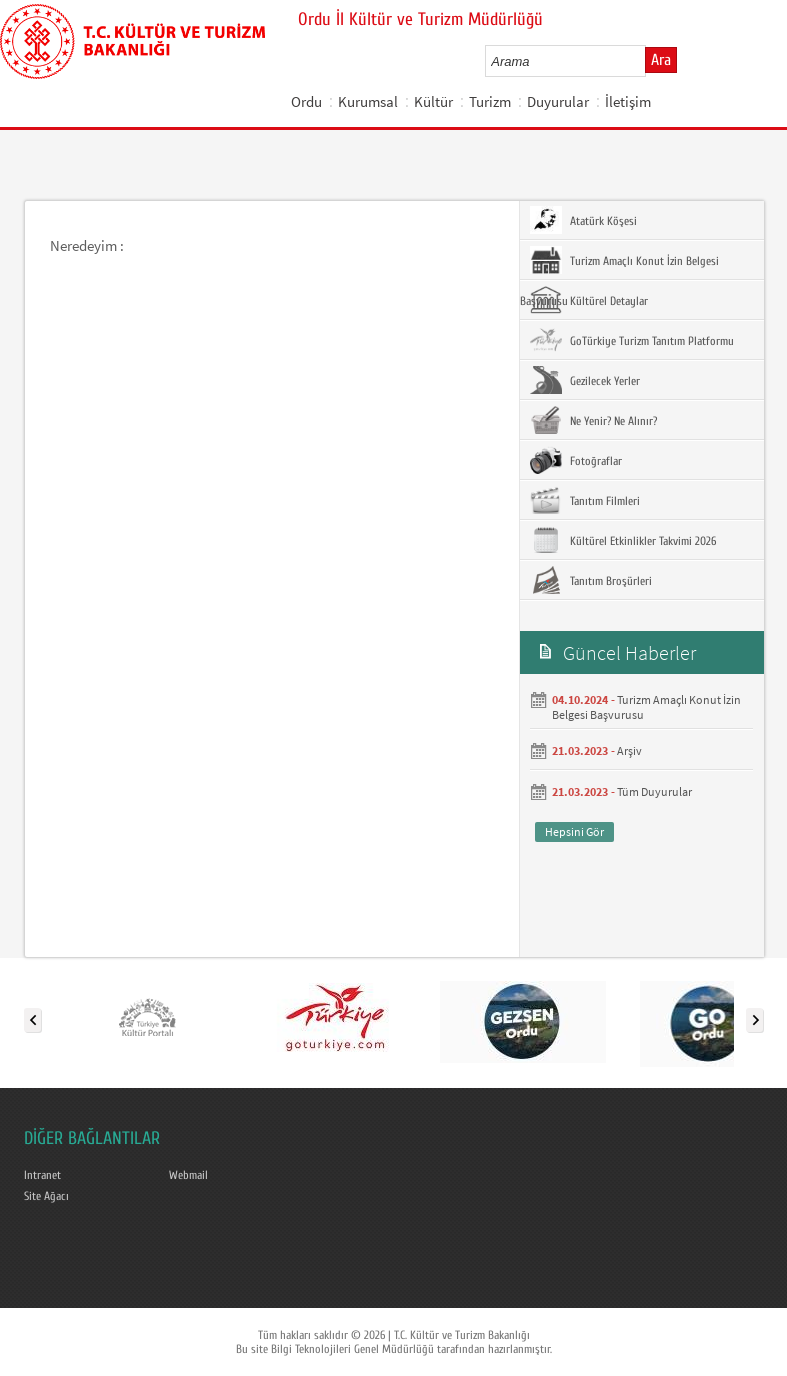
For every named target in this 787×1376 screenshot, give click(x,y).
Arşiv (629, 750)
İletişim (628, 101)
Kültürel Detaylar (589, 300)
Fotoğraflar (576, 460)
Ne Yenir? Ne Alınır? (593, 420)
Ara (661, 60)
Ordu (306, 101)
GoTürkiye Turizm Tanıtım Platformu (632, 340)
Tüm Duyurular (654, 791)
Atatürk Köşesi (583, 220)
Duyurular (558, 101)
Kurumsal (368, 101)
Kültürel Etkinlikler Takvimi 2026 (623, 540)
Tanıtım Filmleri (585, 500)
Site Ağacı (46, 1196)
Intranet (42, 1175)
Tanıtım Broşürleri (591, 580)
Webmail (188, 1175)
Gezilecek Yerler (585, 380)
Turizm (490, 101)
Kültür (433, 101)
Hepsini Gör (574, 831)
